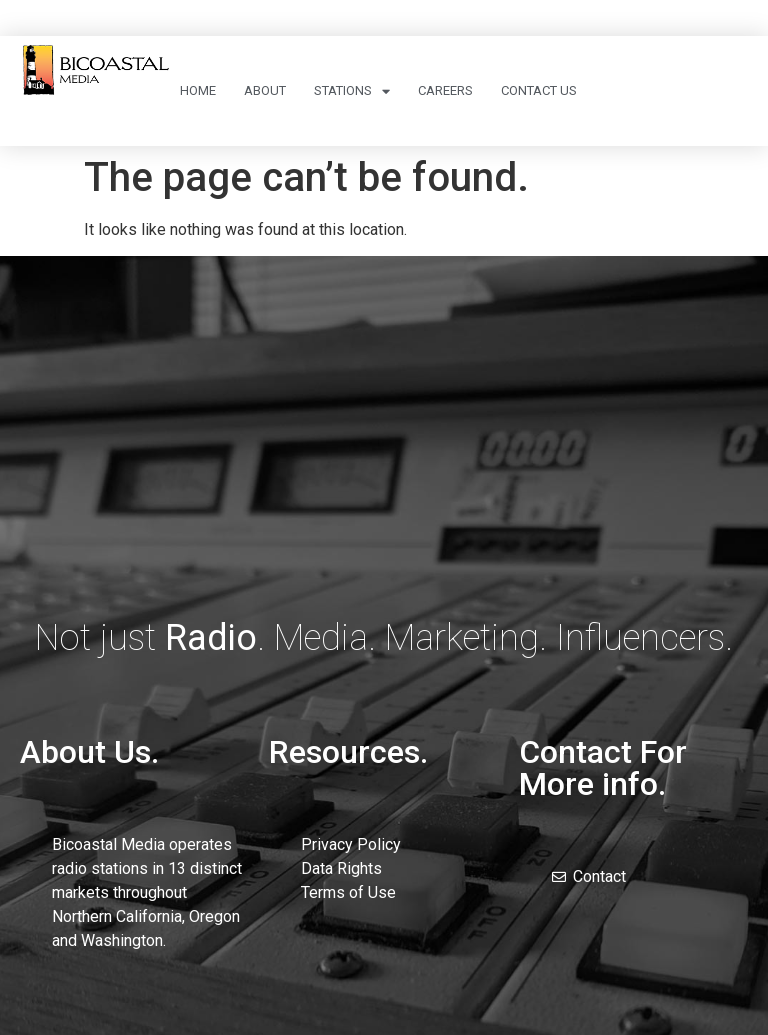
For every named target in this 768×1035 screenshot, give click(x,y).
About (265, 90)
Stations (352, 91)
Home (198, 90)
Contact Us (539, 90)
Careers (445, 90)
